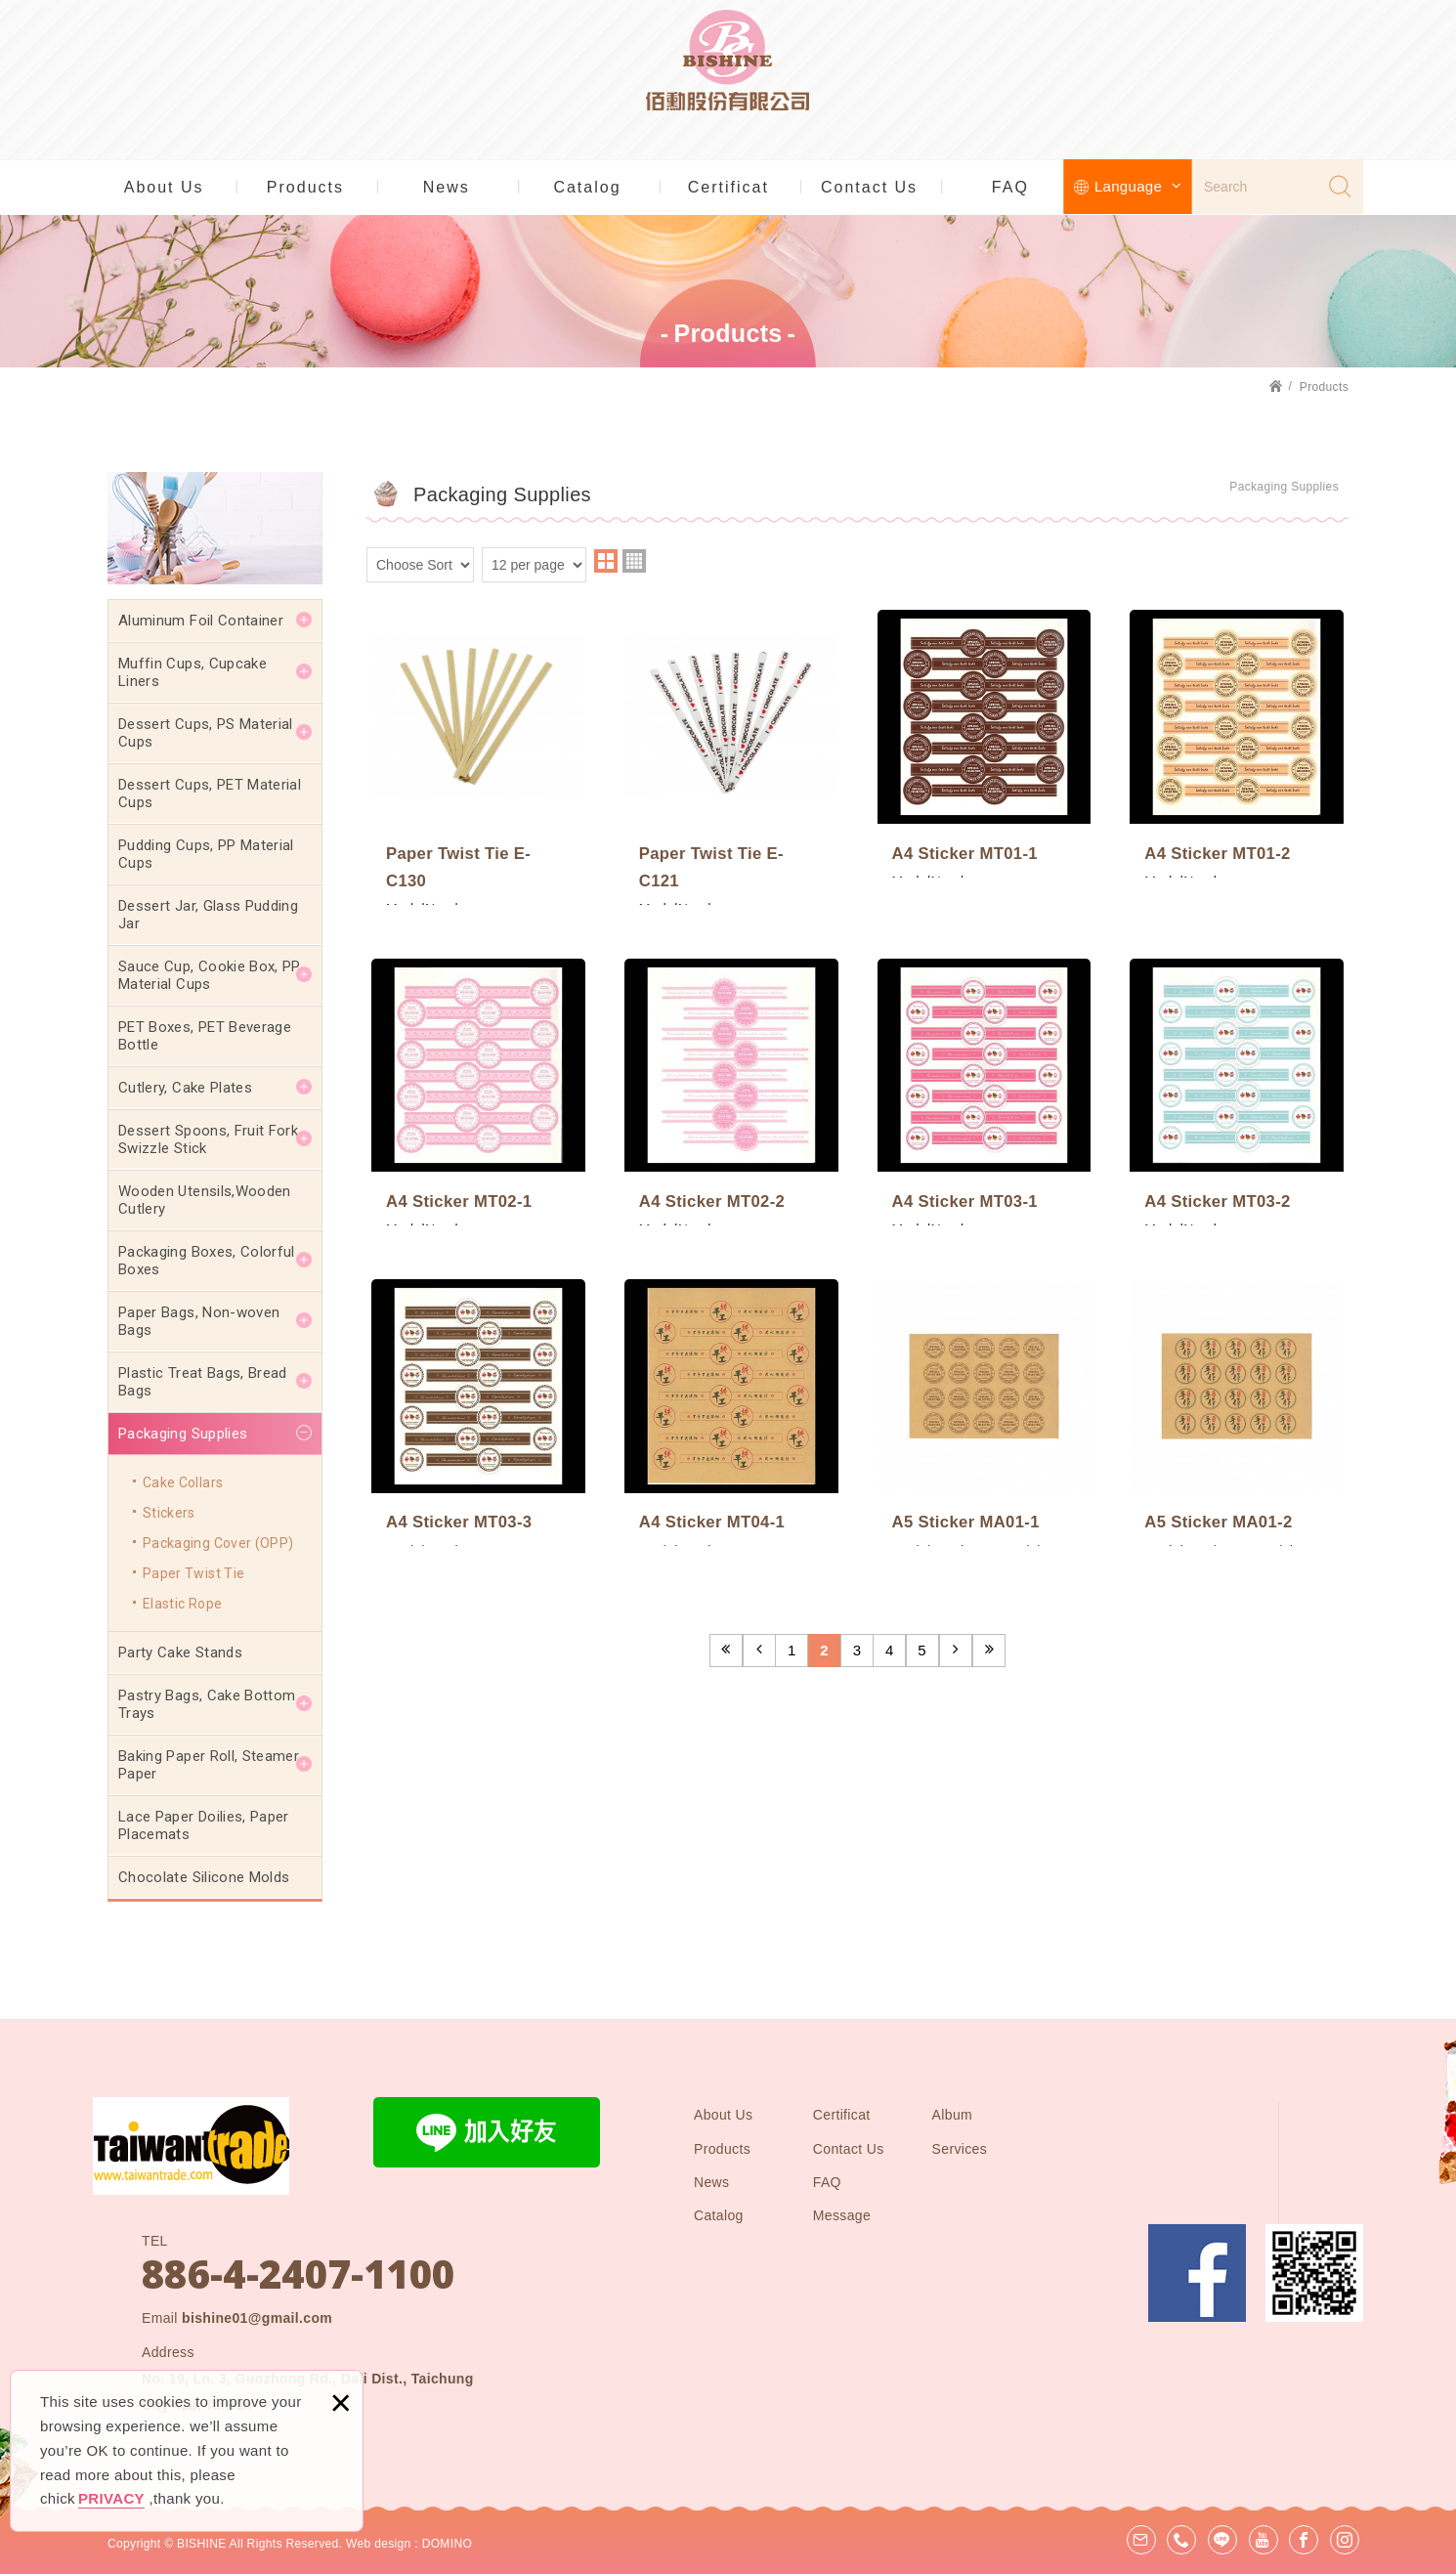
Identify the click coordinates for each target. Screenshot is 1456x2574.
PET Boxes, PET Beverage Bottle (204, 1035)
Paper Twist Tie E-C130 (478, 754)
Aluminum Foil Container (200, 620)
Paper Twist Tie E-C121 (731, 754)
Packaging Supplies (182, 1433)
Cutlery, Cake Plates (185, 1087)
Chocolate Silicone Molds (203, 1877)
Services (959, 2149)
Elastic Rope (182, 1603)
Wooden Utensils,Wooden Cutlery (204, 1200)
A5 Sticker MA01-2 (1237, 1396)
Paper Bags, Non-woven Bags (198, 1321)
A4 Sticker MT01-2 (1237, 740)
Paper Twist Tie (193, 1573)
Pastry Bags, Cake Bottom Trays (206, 1704)
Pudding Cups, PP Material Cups (206, 854)
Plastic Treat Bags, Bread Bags (202, 1381)
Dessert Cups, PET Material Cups (209, 793)
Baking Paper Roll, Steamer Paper (208, 1764)
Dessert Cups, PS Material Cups (205, 733)
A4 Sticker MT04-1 (731, 1396)
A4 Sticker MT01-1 (985, 740)
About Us (164, 187)
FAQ (1010, 187)
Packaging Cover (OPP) (218, 1543)
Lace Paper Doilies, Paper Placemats (203, 1825)
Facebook (1197, 2273)
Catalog (587, 187)
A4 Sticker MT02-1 (478, 1082)
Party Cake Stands (180, 1652)
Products (305, 187)
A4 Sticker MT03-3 (478, 1396)
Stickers (169, 1513)
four (634, 561)
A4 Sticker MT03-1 (985, 1082)
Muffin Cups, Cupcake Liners (192, 672)
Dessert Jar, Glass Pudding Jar (208, 914)
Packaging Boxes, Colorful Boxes (206, 1260)
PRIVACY (111, 2498)
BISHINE (728, 78)
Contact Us (869, 187)
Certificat (728, 187)
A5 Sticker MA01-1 (985, 1396)
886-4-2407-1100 (298, 2274)
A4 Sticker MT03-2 (1237, 1082)
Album (952, 2115)
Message (842, 2215)
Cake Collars (183, 1482)
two (606, 561)
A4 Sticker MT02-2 (731, 1082)
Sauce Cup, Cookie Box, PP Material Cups (209, 975)
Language (1137, 186)
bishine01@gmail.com (257, 2318)
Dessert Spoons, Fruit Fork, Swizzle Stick (209, 1139)
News (446, 187)
